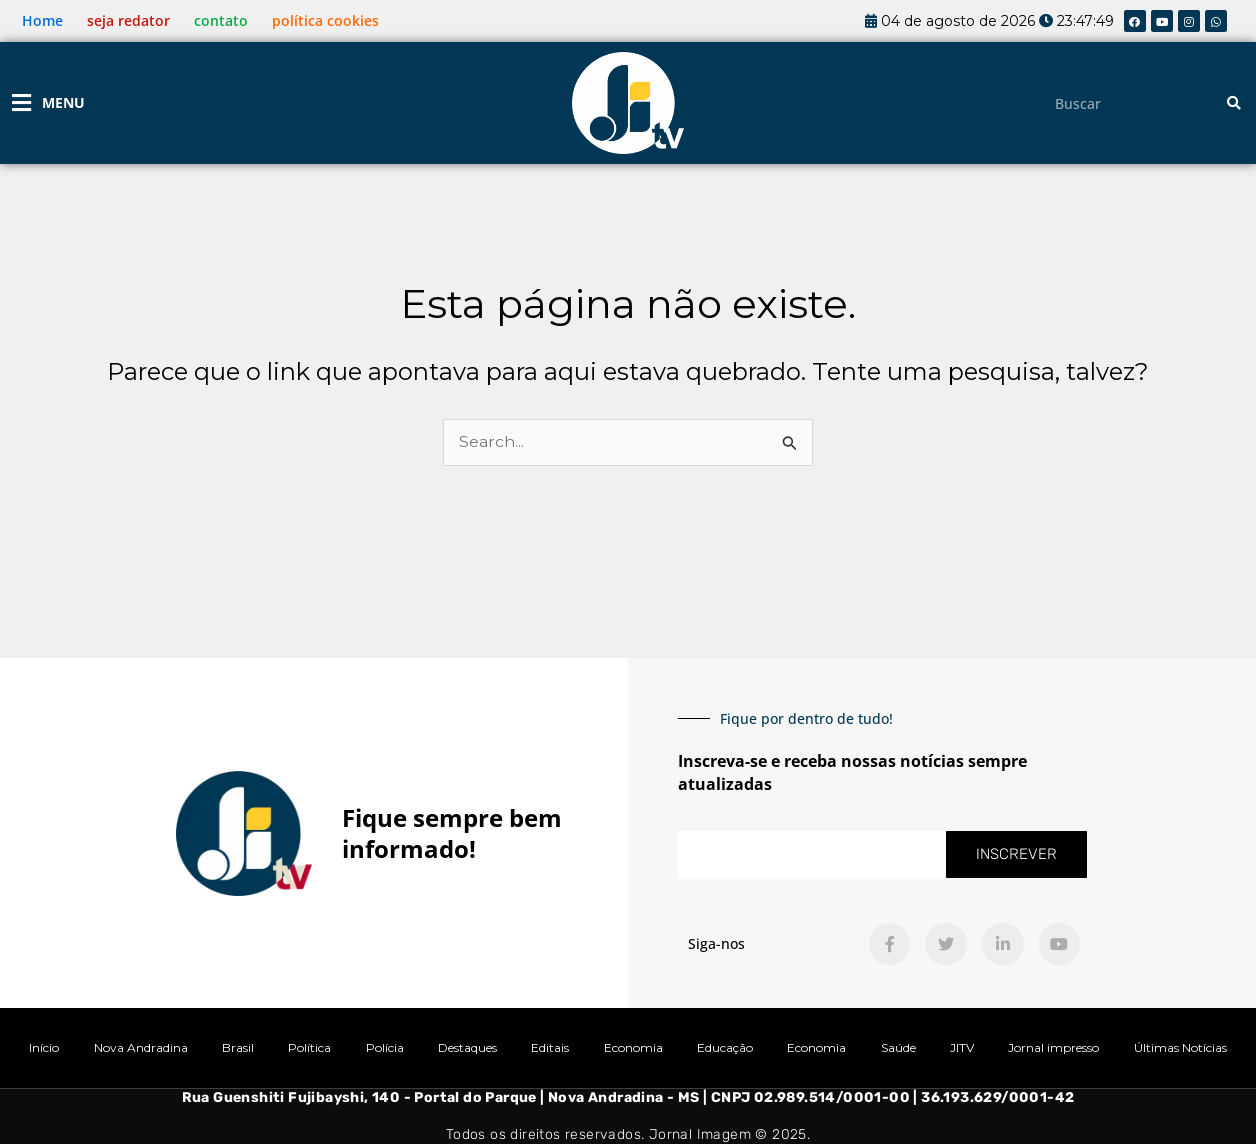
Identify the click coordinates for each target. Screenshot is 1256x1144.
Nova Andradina (141, 1047)
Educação (725, 1047)
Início (44, 1047)
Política (309, 1047)
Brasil (238, 1047)
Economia (633, 1047)
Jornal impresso (1053, 1047)
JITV (962, 1047)
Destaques (467, 1047)
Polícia (385, 1047)
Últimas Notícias (1180, 1047)
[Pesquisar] (1234, 103)
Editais (550, 1047)
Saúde (898, 1047)
